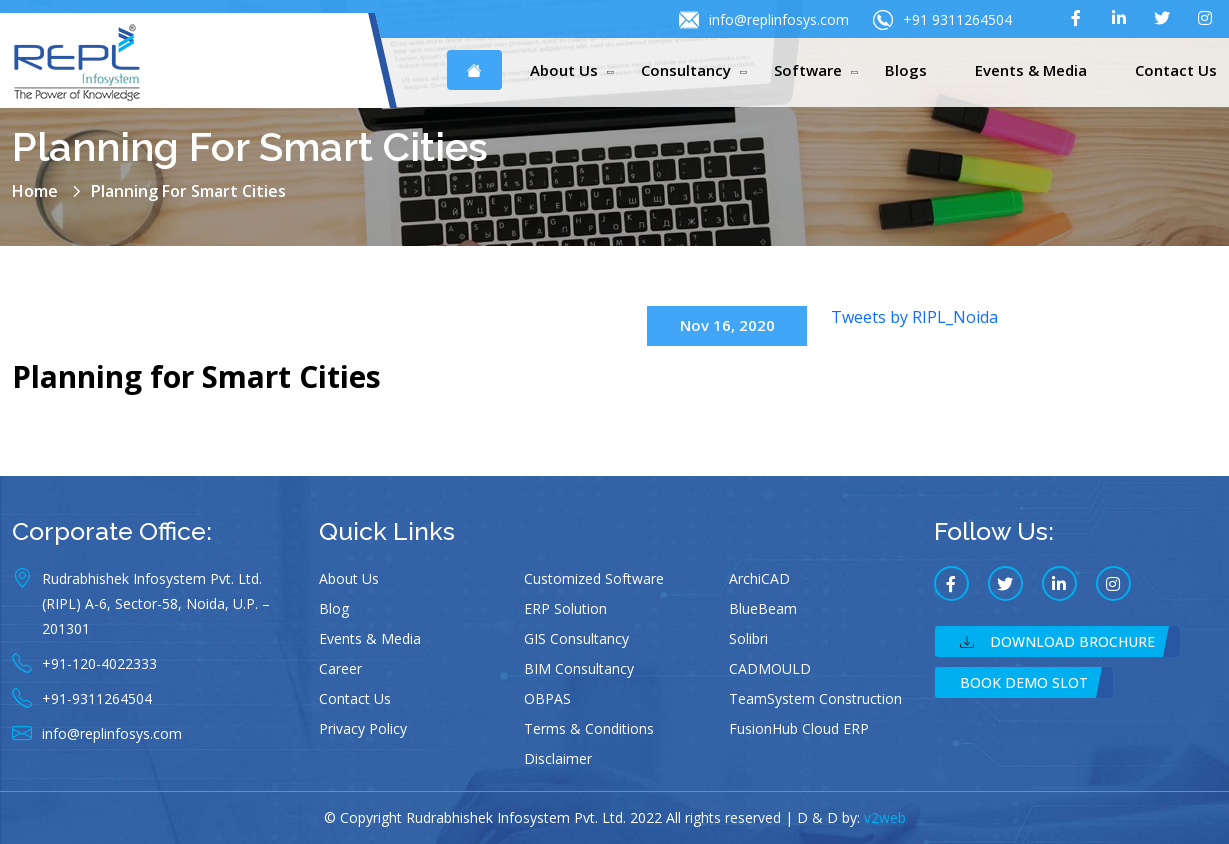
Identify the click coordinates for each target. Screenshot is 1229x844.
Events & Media (1031, 70)
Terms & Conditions (589, 728)
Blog (334, 608)
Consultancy (686, 70)
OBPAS (547, 698)
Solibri (748, 638)
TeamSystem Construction (815, 698)
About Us (564, 70)
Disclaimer (558, 758)
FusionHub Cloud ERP (799, 728)
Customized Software (594, 578)
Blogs (906, 70)
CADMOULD (770, 668)
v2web (885, 817)
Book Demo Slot (1024, 682)
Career (340, 668)
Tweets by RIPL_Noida (914, 317)
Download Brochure (1057, 641)
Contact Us (1176, 70)
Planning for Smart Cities (196, 376)
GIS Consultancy (576, 638)
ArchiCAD (759, 578)
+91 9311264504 (942, 20)
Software (808, 70)
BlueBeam (763, 608)
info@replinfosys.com (764, 20)
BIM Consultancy (579, 668)
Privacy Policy (363, 728)
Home (35, 191)
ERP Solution (565, 608)
